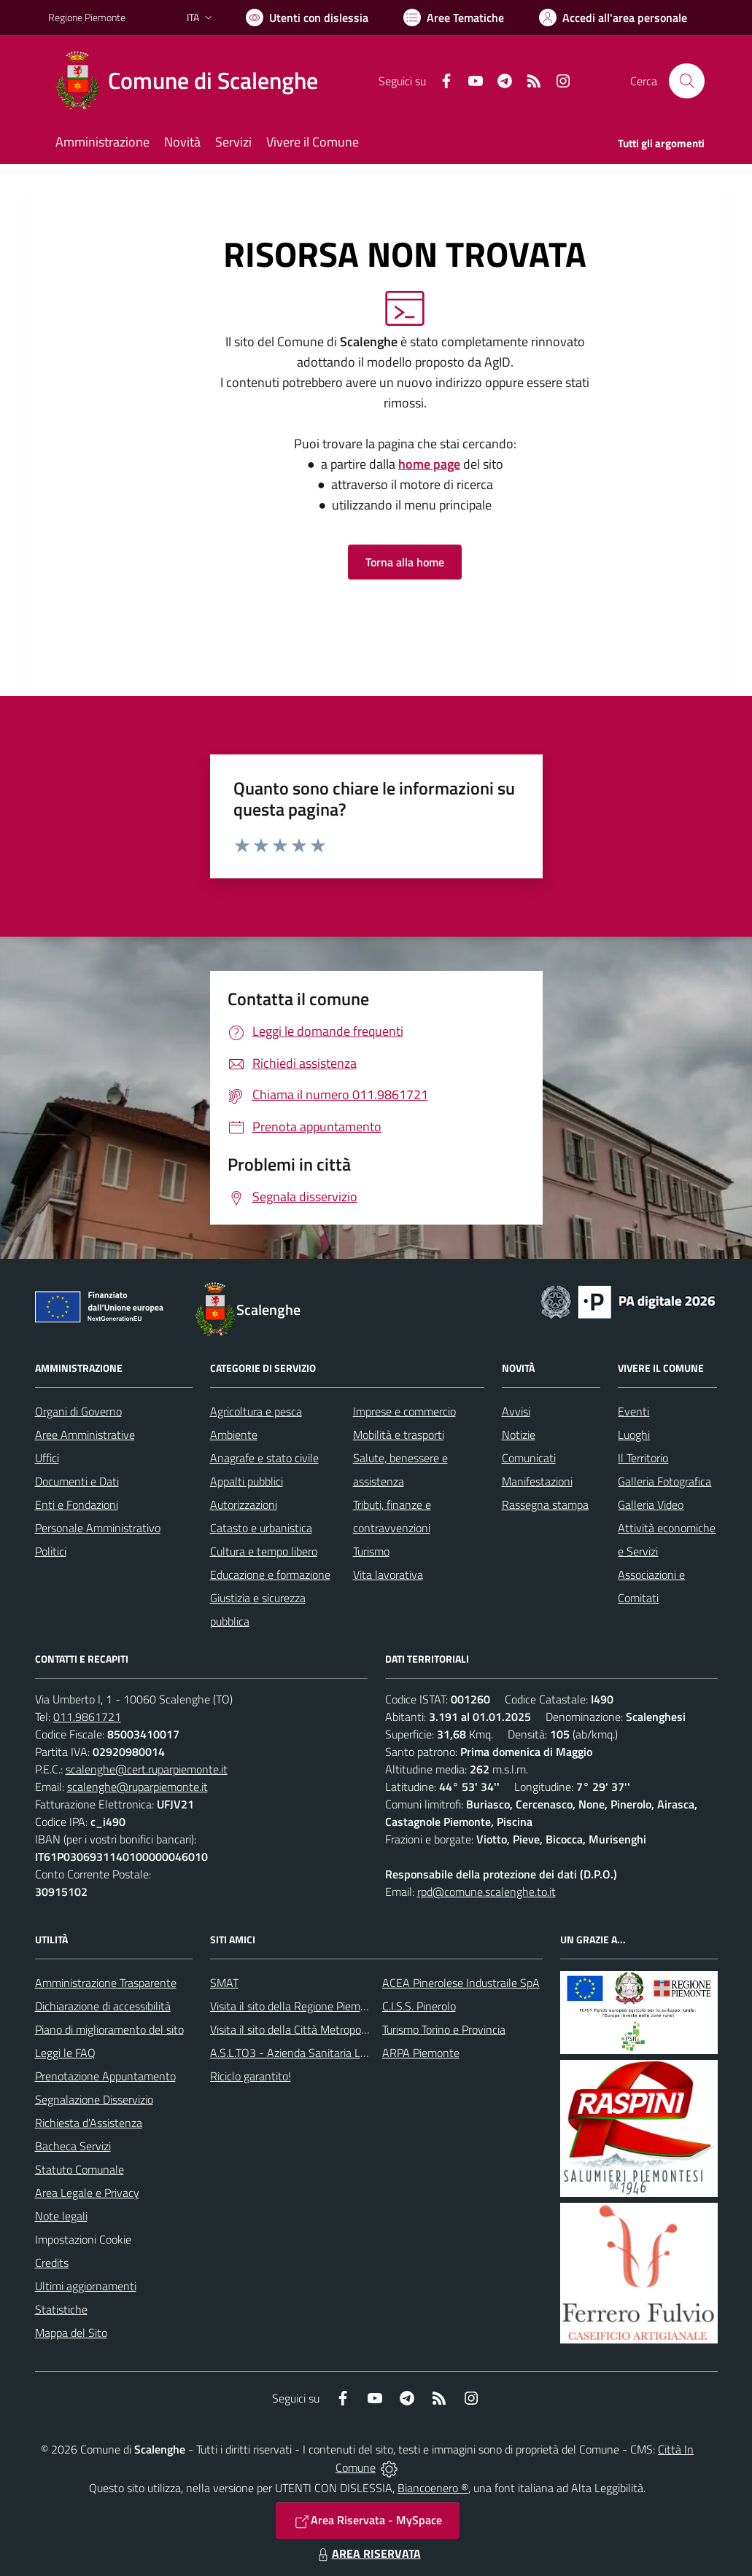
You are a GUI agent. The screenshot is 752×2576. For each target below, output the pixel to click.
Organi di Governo (78, 1411)
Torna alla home (404, 562)
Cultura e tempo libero (263, 1551)
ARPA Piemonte (421, 2052)
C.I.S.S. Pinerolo (419, 2006)
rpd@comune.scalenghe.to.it (486, 1891)
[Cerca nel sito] (686, 80)
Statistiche (61, 2309)
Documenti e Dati (77, 1481)
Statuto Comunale (79, 2169)
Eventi (633, 1411)
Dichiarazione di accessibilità (103, 2006)
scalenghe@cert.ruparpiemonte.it (147, 1769)
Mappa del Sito (71, 2332)
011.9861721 (87, 1716)
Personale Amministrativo (97, 1528)
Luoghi (634, 1434)
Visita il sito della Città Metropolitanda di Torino (323, 2029)
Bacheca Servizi (73, 2146)
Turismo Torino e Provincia (443, 2029)
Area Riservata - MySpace (367, 2520)
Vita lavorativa (388, 1574)
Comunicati (529, 1458)
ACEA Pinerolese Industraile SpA (461, 1982)
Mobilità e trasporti (398, 1434)
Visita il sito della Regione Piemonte (296, 2006)
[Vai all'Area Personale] (613, 17)
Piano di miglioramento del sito (109, 2029)
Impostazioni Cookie (83, 2239)
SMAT (224, 1982)
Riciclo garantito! (250, 2076)
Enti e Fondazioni (76, 1504)
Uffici (47, 1458)
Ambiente (233, 1434)
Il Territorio (643, 1458)
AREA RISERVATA (367, 2553)
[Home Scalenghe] (192, 81)
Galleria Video (650, 1504)
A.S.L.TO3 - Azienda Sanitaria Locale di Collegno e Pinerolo (351, 2052)
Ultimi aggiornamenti (85, 2286)
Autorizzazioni (243, 1504)
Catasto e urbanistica (261, 1528)
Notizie (518, 1434)
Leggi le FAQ (65, 2052)
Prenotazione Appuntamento (105, 2076)
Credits (52, 2262)
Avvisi (516, 1411)
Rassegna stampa (545, 1504)
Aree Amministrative (85, 1434)
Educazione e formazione (270, 1574)
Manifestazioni (537, 1481)
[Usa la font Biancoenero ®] (307, 17)
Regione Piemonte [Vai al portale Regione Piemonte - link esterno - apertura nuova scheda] (86, 17)
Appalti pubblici (246, 1481)
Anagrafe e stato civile (264, 1458)
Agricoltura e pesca (256, 1411)
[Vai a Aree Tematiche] (454, 17)
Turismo (371, 1551)
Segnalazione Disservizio (94, 2099)
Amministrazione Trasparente (106, 1982)
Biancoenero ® (433, 2488)
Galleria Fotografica (664, 1481)
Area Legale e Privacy (87, 2192)
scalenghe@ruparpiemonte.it (137, 1786)
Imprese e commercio (404, 1411)
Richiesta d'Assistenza (88, 2122)
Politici (50, 1551)
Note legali (61, 2216)
